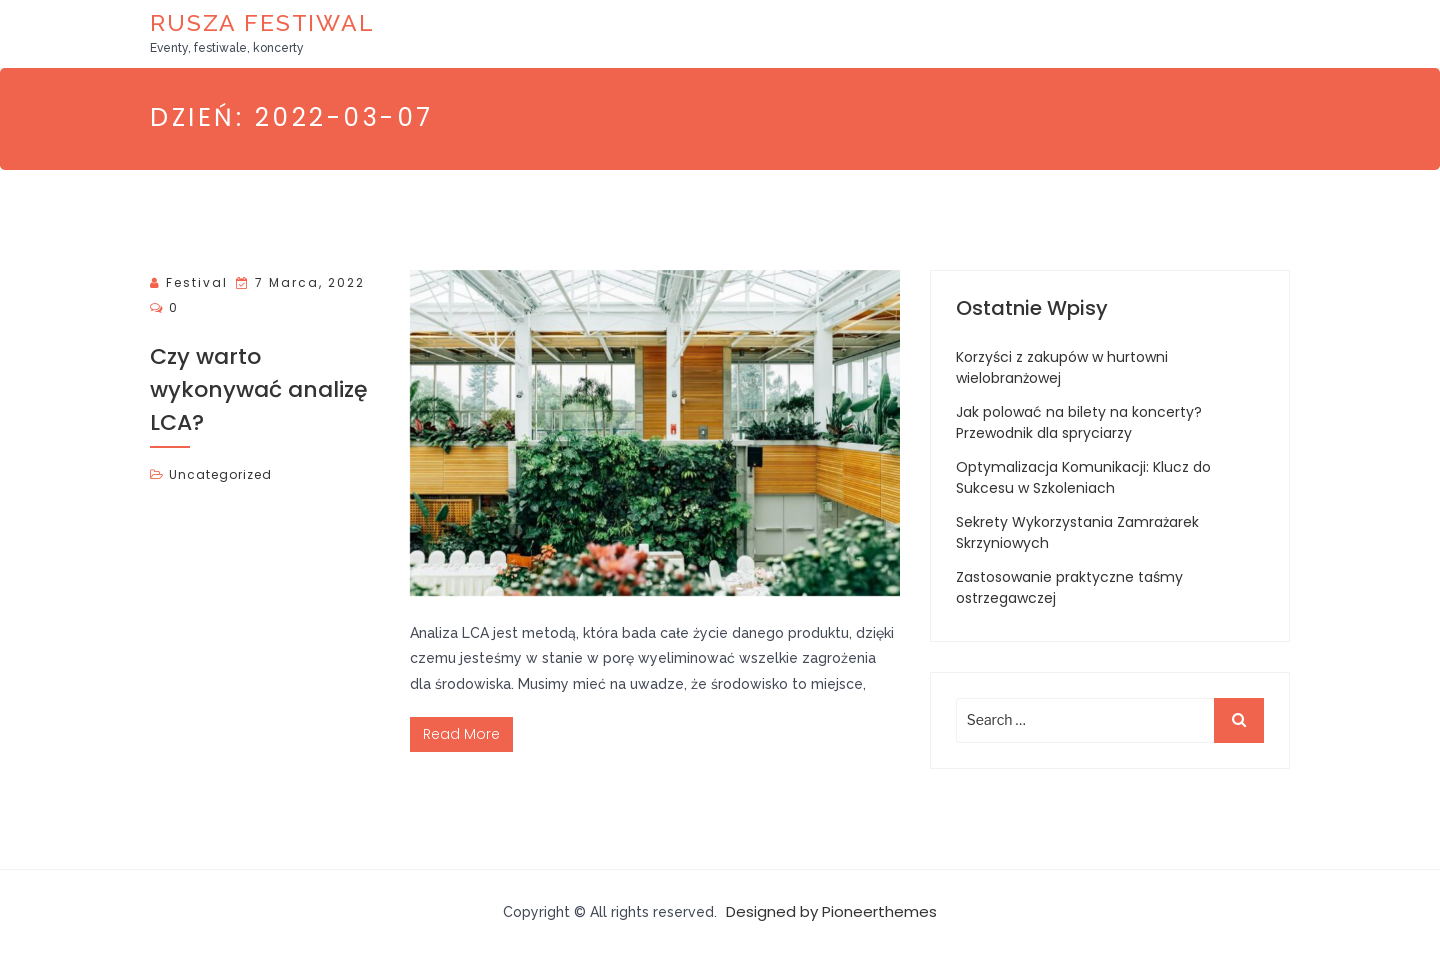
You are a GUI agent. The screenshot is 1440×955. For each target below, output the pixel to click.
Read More (461, 734)
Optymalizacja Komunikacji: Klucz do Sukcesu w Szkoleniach (1083, 477)
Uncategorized (220, 474)
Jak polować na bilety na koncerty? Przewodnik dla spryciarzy (1079, 422)
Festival (197, 282)
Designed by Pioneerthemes (831, 911)
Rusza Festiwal (262, 22)
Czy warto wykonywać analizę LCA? (259, 389)
